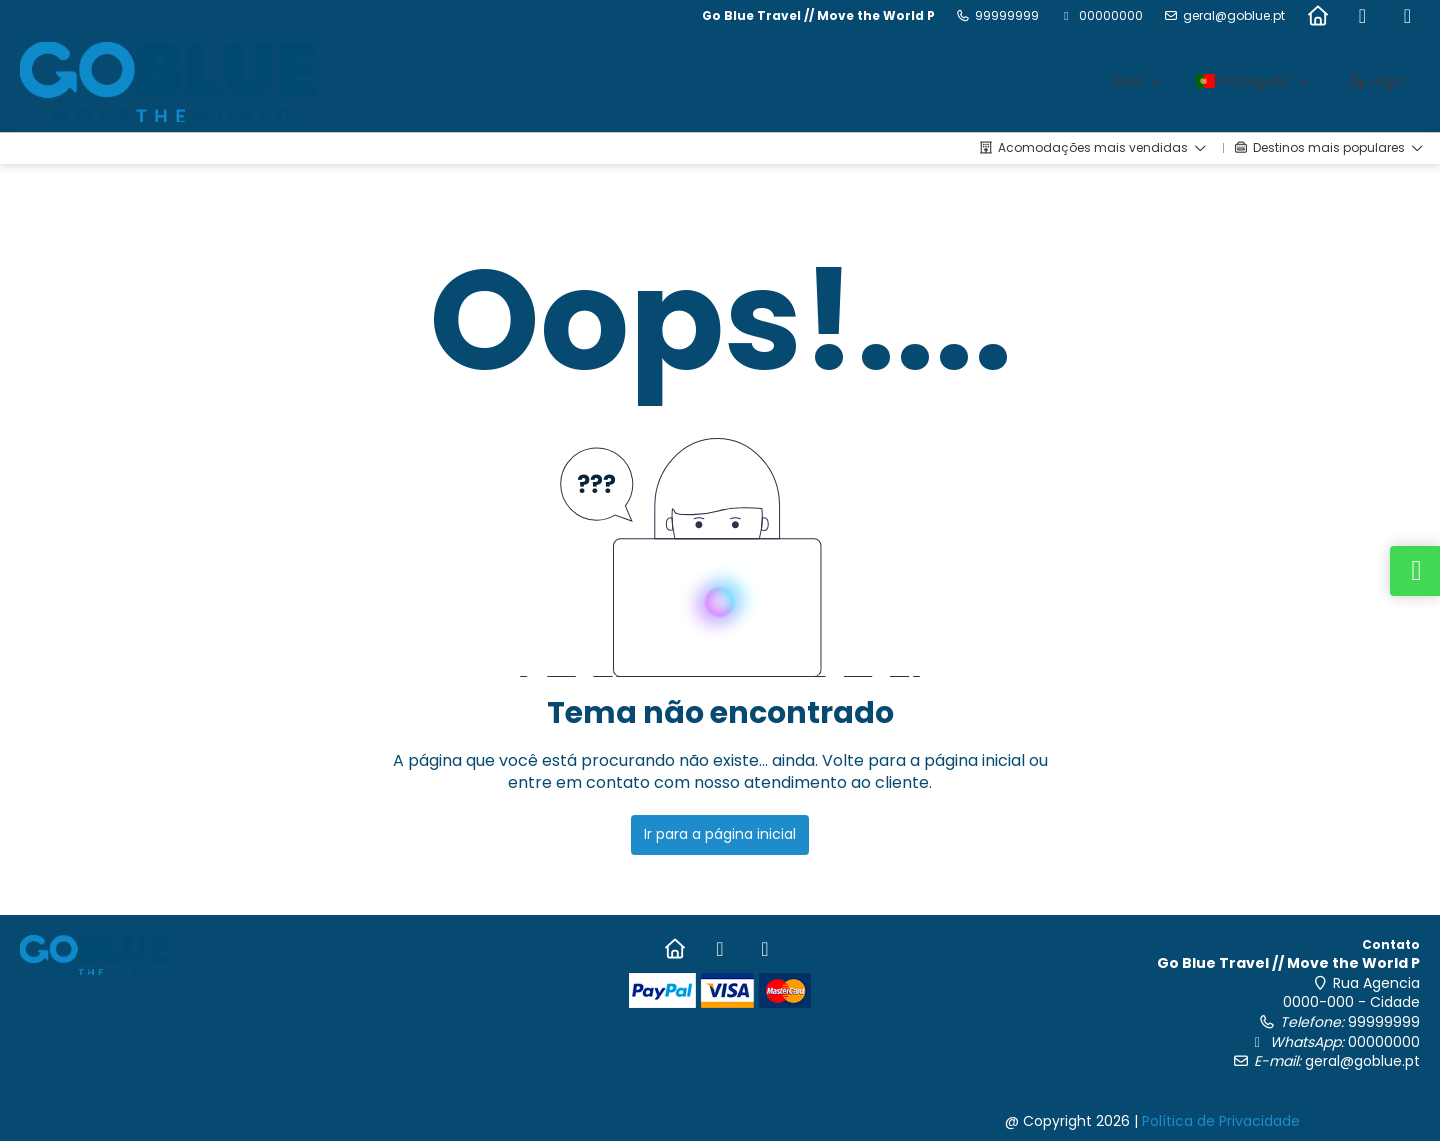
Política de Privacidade (1221, 1121)
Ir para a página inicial (720, 834)
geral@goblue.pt (1234, 16)
